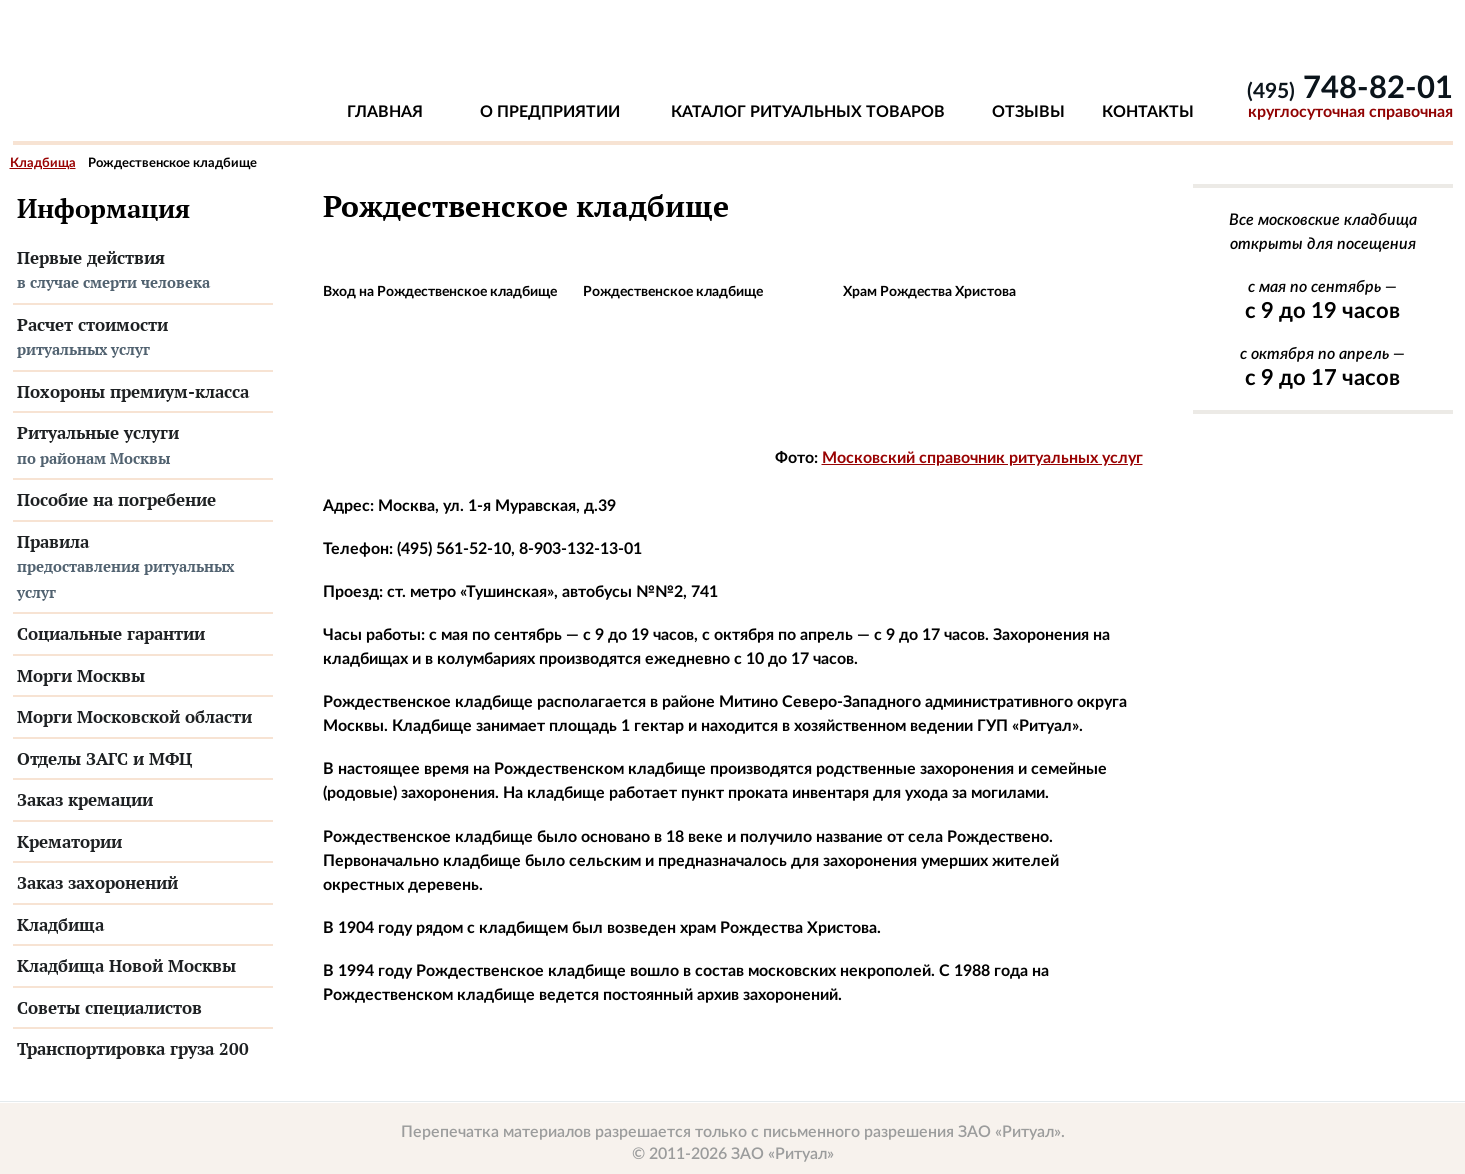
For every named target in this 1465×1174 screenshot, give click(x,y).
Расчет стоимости (143, 338)
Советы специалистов (109, 1007)
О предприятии (550, 112)
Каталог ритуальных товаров (808, 112)
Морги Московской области (134, 716)
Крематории (69, 841)
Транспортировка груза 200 (133, 1048)
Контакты (1148, 112)
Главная (385, 112)
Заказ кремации (85, 799)
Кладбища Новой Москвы (126, 965)
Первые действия (143, 271)
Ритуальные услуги (143, 446)
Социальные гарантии (111, 633)
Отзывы (1028, 112)
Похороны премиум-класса (133, 391)
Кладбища (43, 163)
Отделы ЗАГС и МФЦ (104, 758)
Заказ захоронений (97, 882)
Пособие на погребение (116, 499)
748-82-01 (1350, 88)
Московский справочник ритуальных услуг (982, 458)
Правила (143, 568)
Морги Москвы (81, 675)
